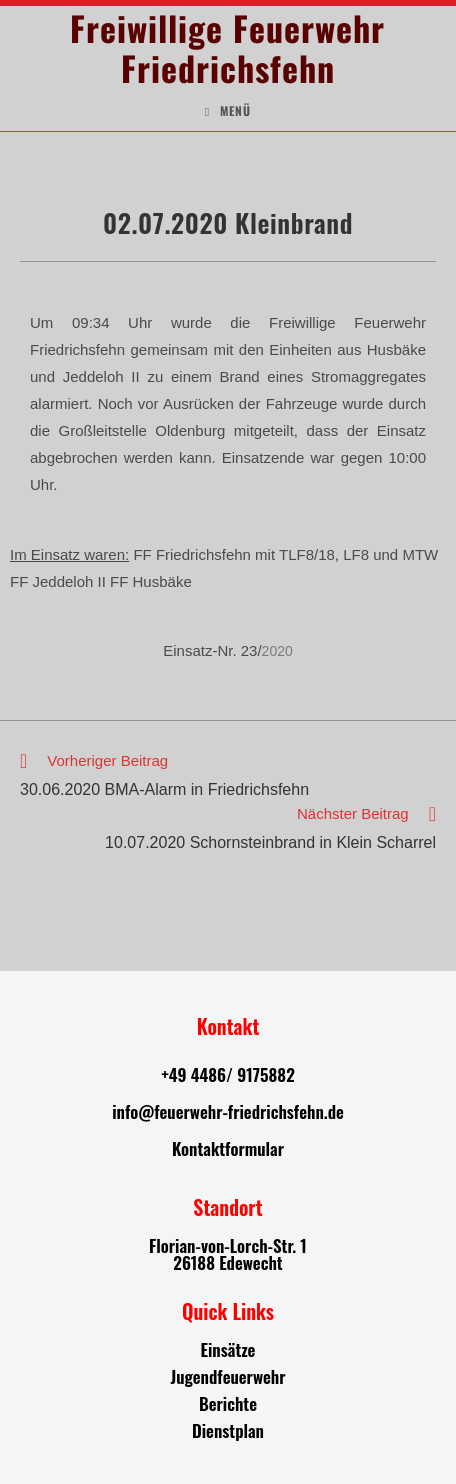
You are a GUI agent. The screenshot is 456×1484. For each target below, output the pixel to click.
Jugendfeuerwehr (227, 1376)
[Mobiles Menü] (228, 111)
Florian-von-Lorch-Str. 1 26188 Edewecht (228, 1254)
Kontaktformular (228, 1148)
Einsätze (228, 1349)
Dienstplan (228, 1430)
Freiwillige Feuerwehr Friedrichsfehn (227, 47)
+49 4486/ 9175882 (227, 1074)
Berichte (228, 1403)
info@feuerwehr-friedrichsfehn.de (228, 1111)
